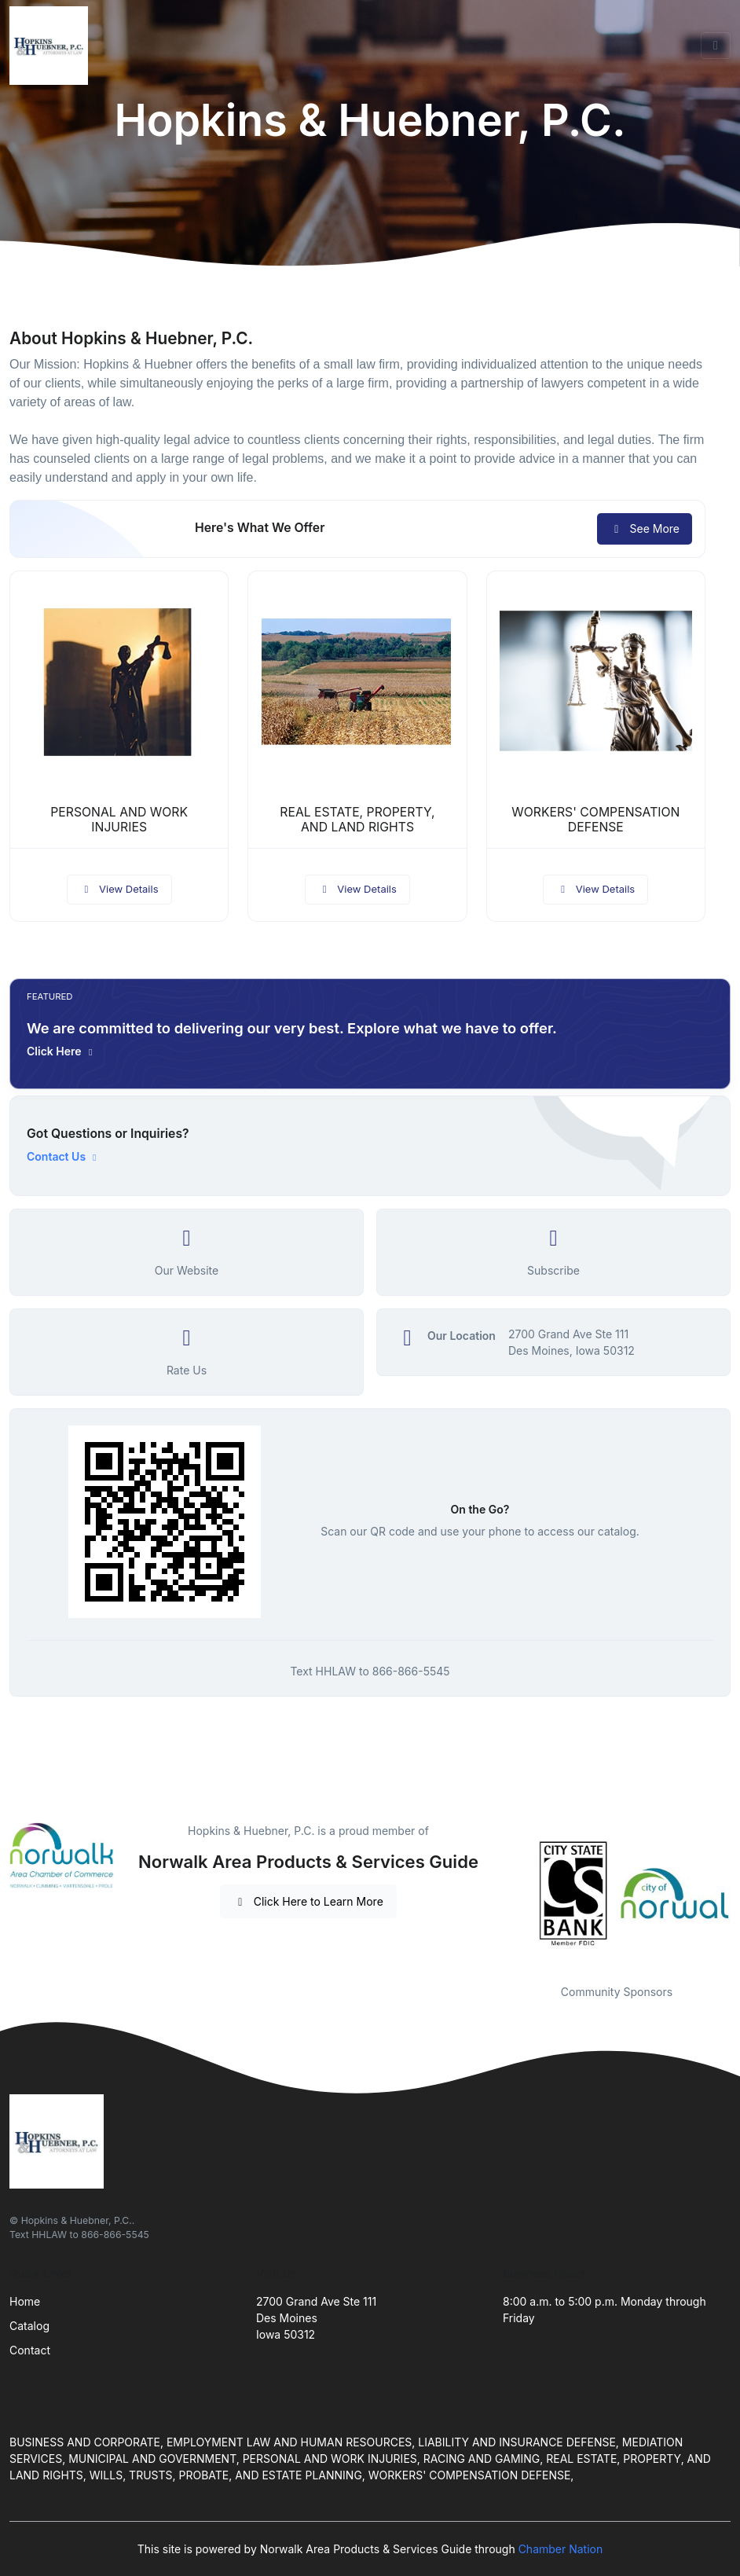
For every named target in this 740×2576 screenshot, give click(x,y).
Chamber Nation (560, 2549)
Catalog (29, 2325)
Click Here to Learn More (308, 1901)
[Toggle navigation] (716, 45)
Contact (29, 2350)
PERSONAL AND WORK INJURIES (119, 820)
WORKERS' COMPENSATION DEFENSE (595, 820)
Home (24, 2301)
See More (645, 528)
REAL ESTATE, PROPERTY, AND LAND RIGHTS (357, 820)
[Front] (51, 45)
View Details (119, 889)
